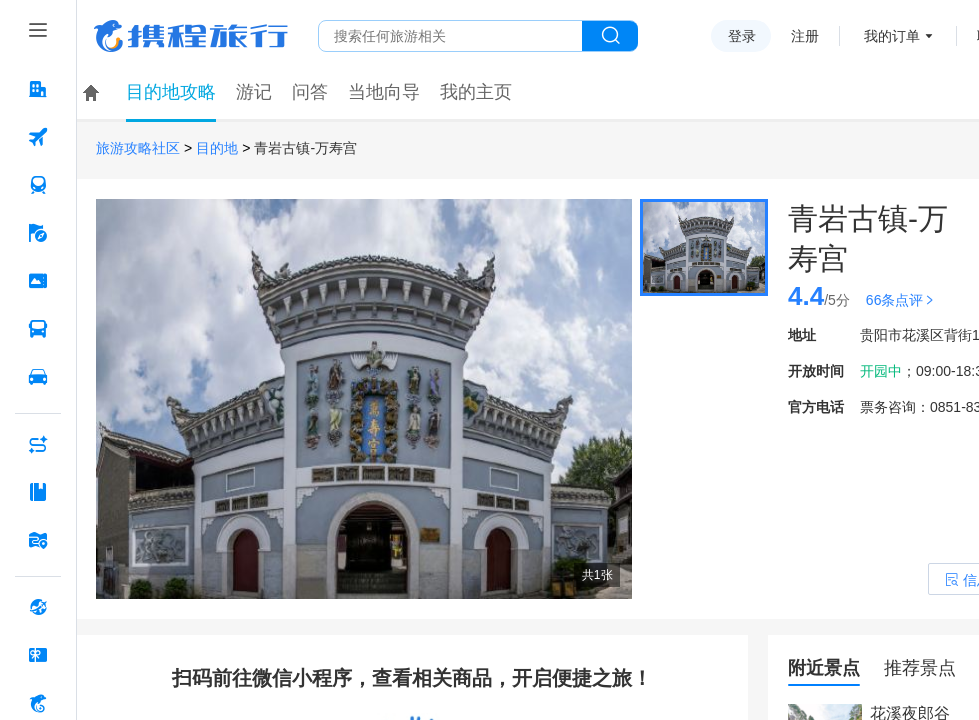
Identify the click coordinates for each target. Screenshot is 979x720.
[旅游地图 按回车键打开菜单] (38, 540)
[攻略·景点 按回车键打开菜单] (38, 492)
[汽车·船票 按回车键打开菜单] (38, 329)
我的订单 (892, 36)
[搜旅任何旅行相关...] (450, 36)
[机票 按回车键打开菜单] (38, 137)
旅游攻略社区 (138, 148)
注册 (805, 36)
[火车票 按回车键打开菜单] (38, 185)
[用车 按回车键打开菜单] (38, 377)
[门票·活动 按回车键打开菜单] (38, 281)
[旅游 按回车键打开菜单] (38, 233)
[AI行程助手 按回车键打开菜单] (38, 444)
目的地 (217, 148)
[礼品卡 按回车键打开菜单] (38, 655)
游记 (254, 92)
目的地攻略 (171, 92)
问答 (310, 92)
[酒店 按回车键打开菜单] (38, 89)
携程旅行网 (191, 36)
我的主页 (476, 92)
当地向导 (384, 92)
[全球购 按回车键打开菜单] (38, 607)
